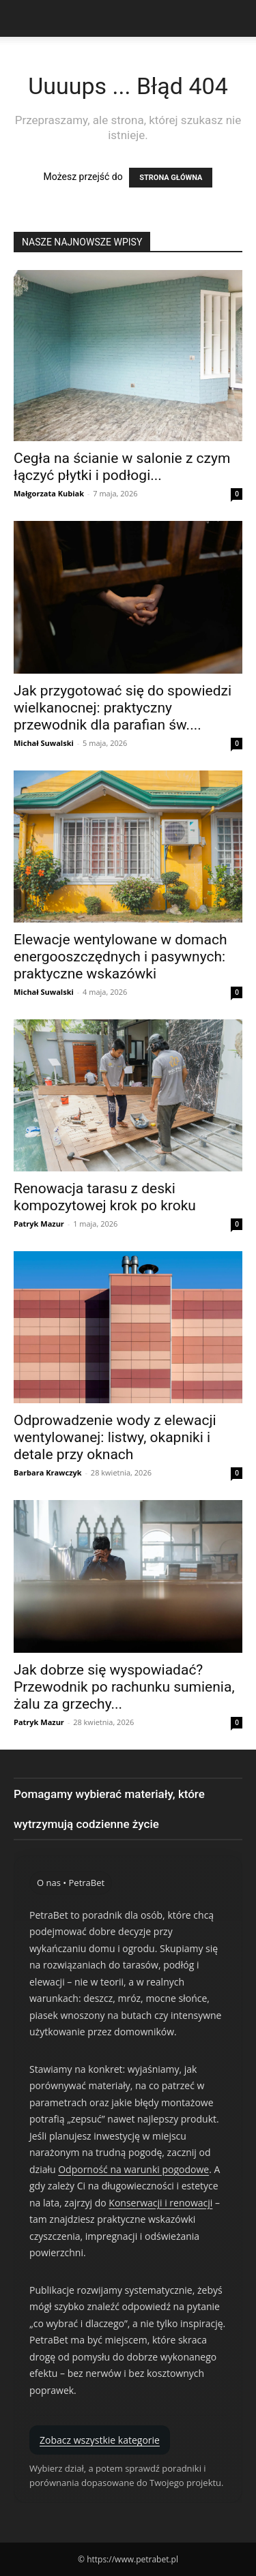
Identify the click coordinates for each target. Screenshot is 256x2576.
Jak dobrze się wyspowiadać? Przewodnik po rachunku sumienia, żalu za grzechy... (124, 1687)
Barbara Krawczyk (48, 1472)
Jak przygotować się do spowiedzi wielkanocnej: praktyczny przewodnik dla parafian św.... (122, 708)
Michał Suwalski (44, 743)
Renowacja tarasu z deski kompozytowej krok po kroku (105, 1197)
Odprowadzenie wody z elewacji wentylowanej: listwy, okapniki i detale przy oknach (115, 1437)
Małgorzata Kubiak (49, 493)
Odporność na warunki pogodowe (133, 2169)
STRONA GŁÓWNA (170, 177)
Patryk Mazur (39, 1223)
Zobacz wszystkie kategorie (100, 2439)
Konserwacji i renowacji (160, 2202)
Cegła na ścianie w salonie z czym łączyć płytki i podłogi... (122, 466)
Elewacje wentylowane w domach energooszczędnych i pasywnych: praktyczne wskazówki (120, 956)
